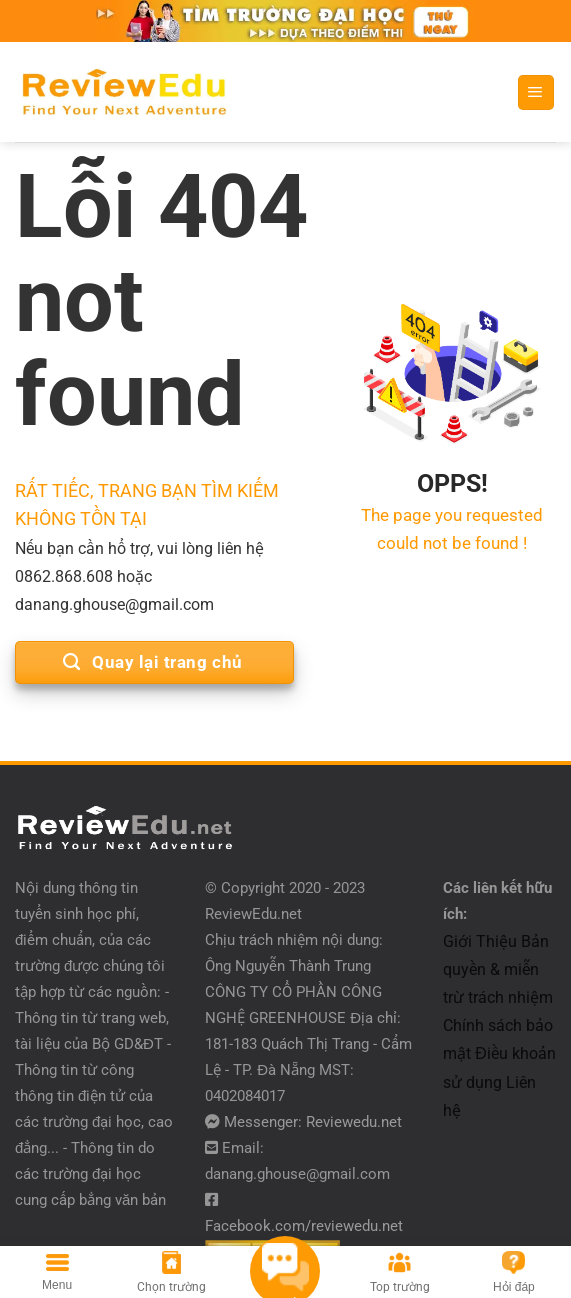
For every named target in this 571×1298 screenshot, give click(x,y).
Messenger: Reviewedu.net (313, 1122)
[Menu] (536, 93)
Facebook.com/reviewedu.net (304, 1226)
